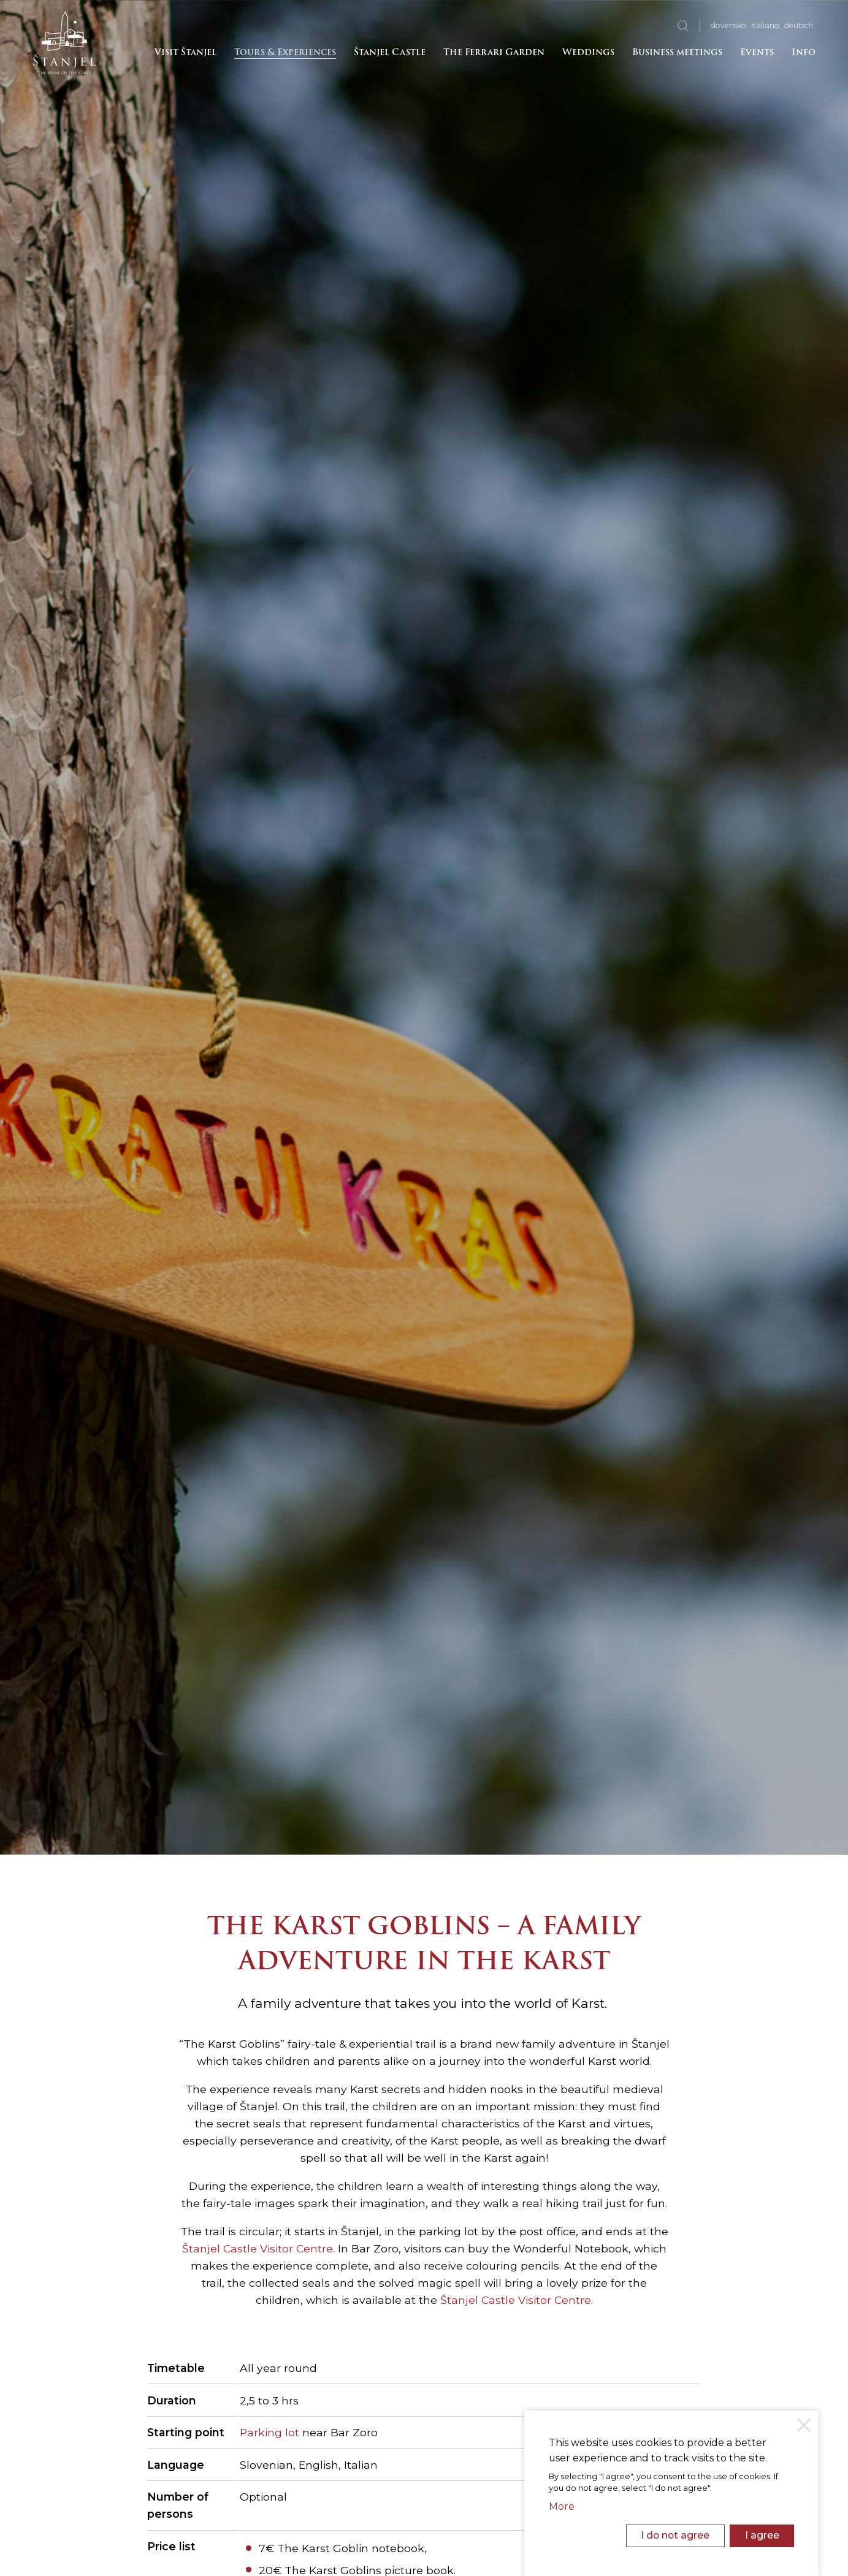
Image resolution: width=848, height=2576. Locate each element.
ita (765, 25)
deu (798, 25)
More (562, 2506)
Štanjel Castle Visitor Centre (257, 2248)
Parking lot (269, 2432)
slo (728, 25)
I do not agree (675, 2535)
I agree (762, 2535)
